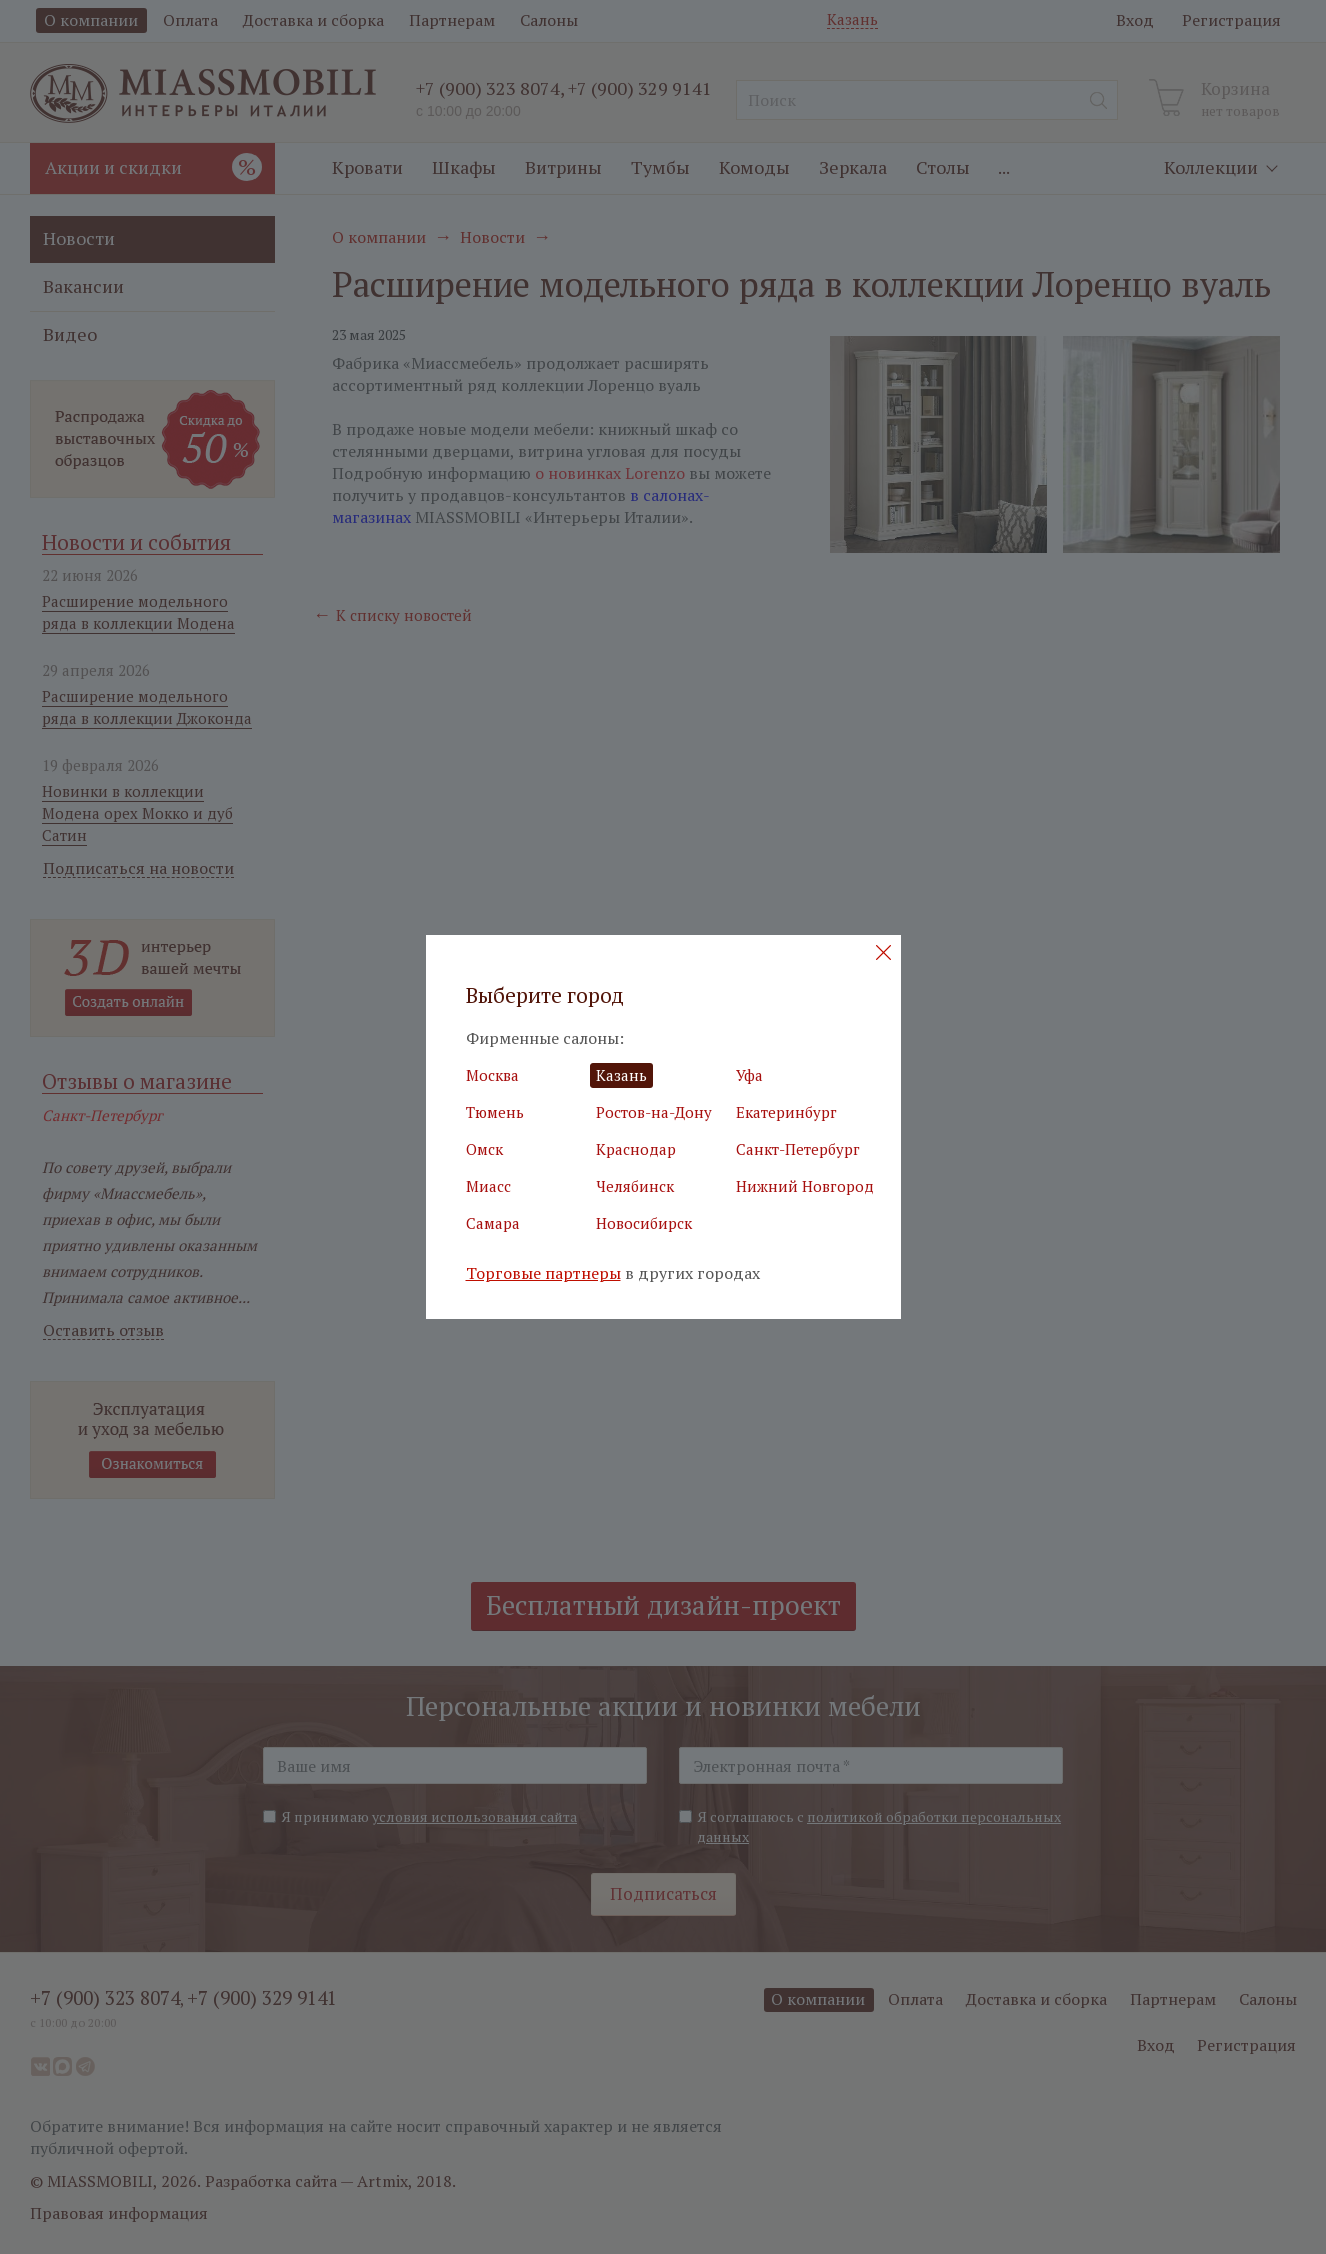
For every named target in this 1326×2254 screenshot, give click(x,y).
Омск (484, 1149)
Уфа (749, 1075)
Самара (493, 1223)
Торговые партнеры (543, 1273)
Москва (492, 1075)
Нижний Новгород (805, 1186)
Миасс (488, 1186)
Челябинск (635, 1186)
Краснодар (636, 1149)
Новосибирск (644, 1223)
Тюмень (495, 1112)
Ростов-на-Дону (654, 1112)
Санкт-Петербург (798, 1149)
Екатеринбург (786, 1112)
